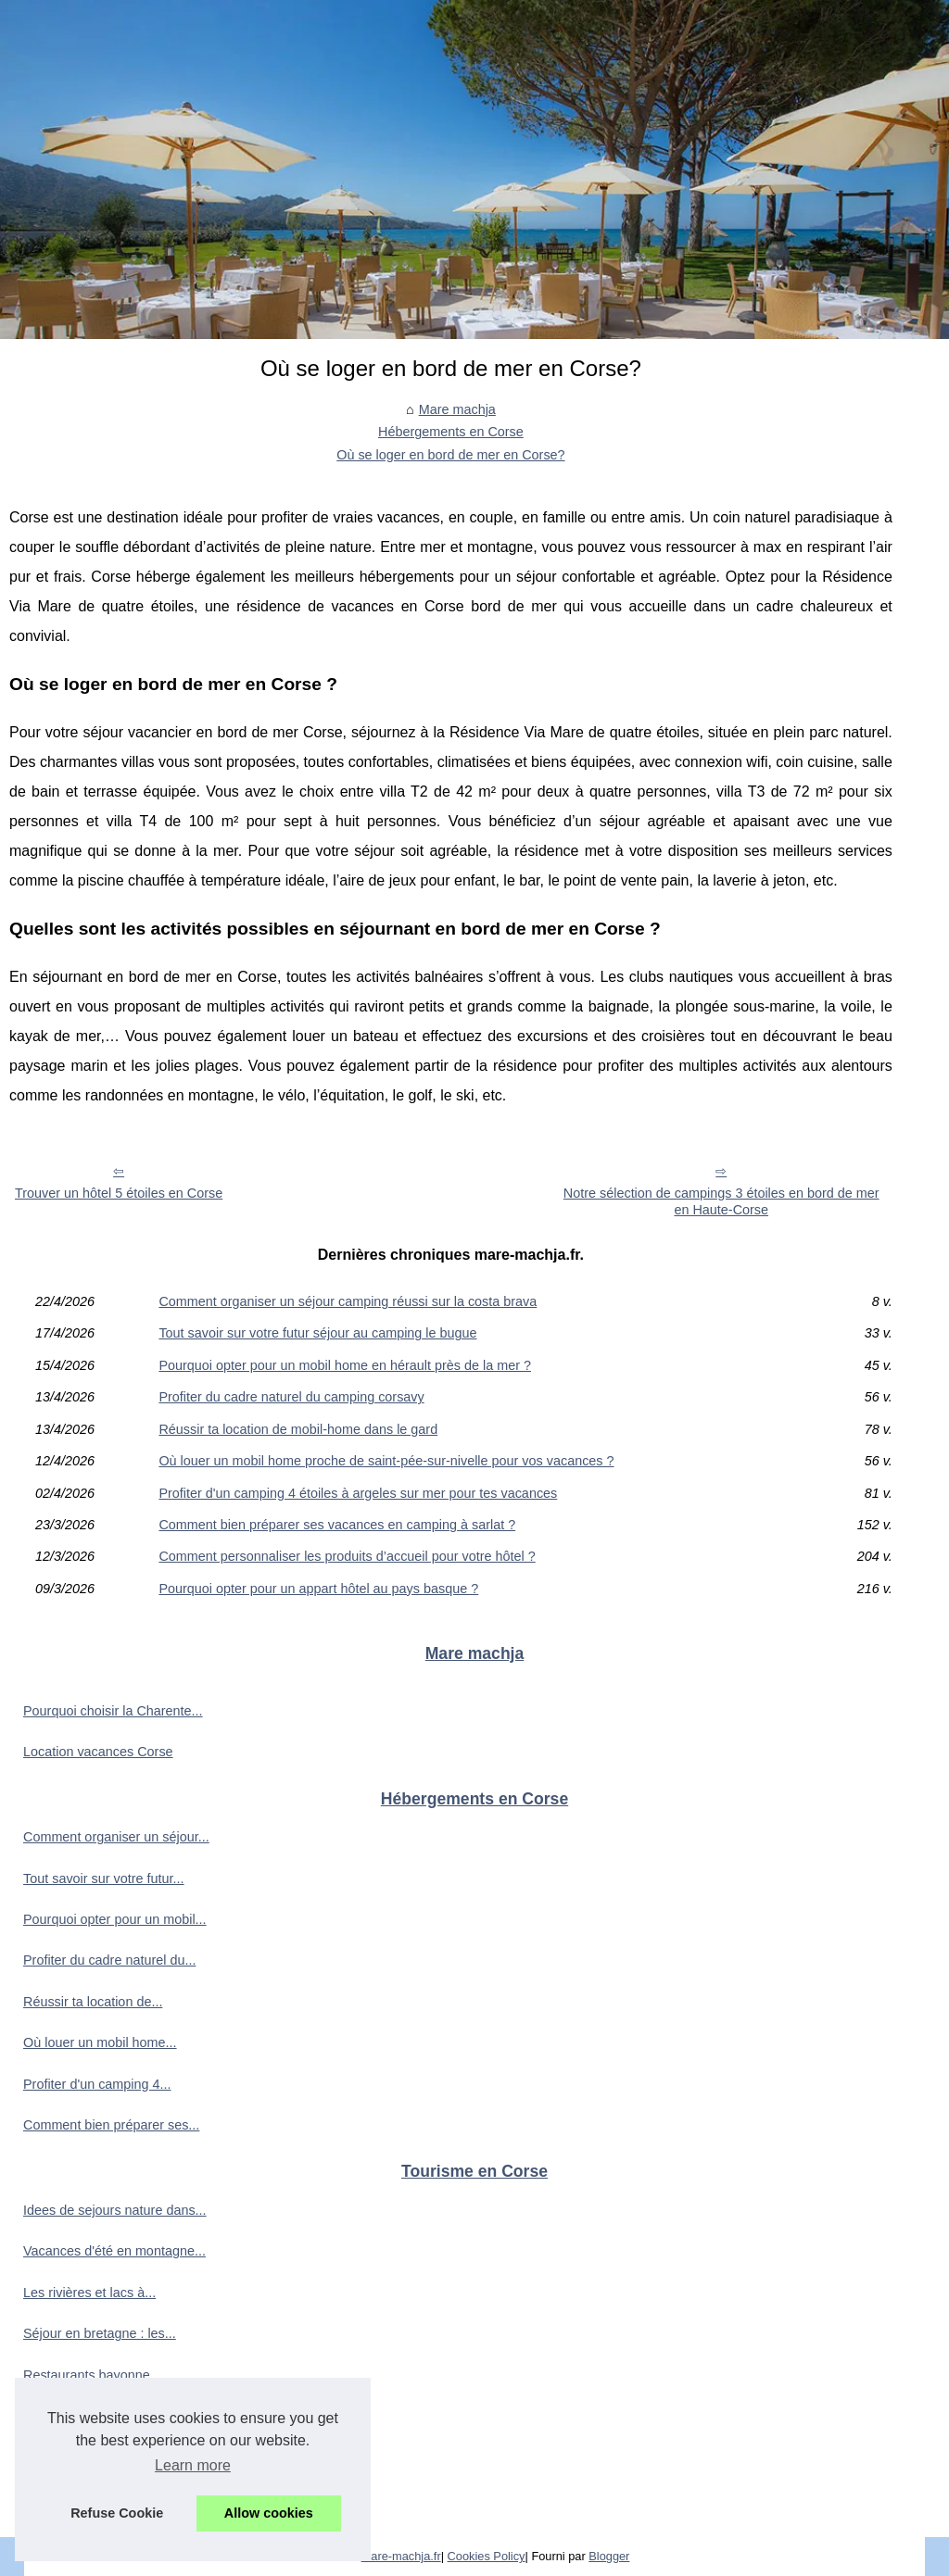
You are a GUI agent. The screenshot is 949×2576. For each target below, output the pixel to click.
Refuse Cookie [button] (116, 2513)
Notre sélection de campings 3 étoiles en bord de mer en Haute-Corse (721, 1202)
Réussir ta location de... (92, 2001)
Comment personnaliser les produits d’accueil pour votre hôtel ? (346, 1556)
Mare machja (457, 409)
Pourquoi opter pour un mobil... (115, 1919)
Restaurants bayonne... (92, 2375)
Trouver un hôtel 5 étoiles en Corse (118, 1193)
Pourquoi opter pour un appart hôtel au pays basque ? (318, 1588)
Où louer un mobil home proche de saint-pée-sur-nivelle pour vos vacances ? (386, 1460)
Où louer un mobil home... (100, 2042)
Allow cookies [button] (268, 2513)
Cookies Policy (486, 2556)
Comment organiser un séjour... (116, 1836)
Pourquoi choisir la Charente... (113, 1710)
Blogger (608, 2556)
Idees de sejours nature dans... (115, 2210)
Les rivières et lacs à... (89, 2292)
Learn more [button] (193, 2465)
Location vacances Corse (98, 1751)
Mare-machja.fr (401, 2556)
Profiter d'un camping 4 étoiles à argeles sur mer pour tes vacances (357, 1493)
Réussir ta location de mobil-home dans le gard (297, 1429)
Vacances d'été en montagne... (114, 2250)
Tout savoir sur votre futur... (103, 1878)
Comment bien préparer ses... (111, 2124)
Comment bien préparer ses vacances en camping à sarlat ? (336, 1524)
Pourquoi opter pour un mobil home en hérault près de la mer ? (344, 1365)
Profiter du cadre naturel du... (109, 1960)
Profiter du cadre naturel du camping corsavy (291, 1396)
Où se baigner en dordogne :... (113, 2498)
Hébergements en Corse (451, 431)
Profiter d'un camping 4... (97, 2084)
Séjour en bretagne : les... (99, 2333)
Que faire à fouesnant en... (102, 2415)
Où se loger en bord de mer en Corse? (450, 454)
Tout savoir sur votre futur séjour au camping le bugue (317, 1332)
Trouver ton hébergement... (103, 2456)
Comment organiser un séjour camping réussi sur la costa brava (347, 1301)
